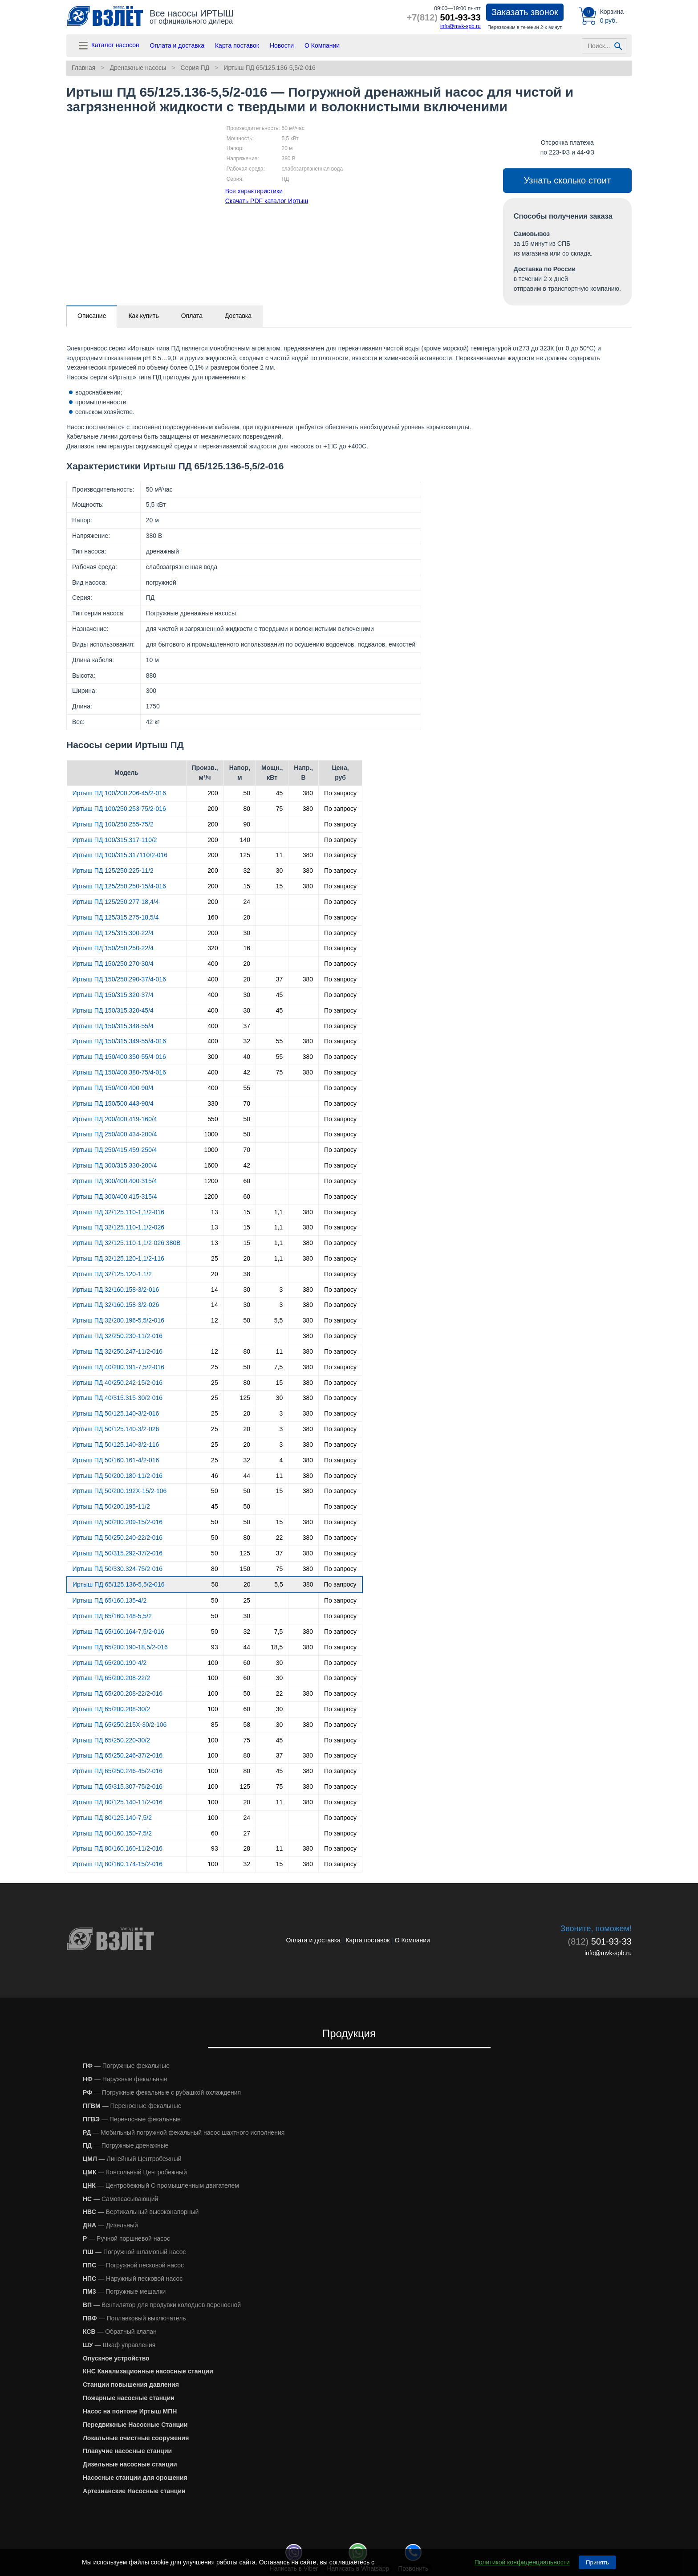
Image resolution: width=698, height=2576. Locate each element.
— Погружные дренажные (126, 2145)
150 (245, 1568)
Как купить (143, 315)
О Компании (322, 45)
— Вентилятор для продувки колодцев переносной (162, 2304)
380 (308, 793)
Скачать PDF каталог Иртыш (266, 200)
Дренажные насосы (138, 67)
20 (246, 917)
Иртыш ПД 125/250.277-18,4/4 (116, 901)
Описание (91, 315)
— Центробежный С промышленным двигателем (161, 2185)
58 (246, 1724)
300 (212, 1056)
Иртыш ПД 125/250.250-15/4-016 (119, 886)
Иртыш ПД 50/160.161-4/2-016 (116, 1460)
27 (246, 1833)
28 (246, 1848)
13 (214, 1212)
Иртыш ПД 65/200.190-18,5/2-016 (120, 1647)
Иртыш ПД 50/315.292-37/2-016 (118, 1553)
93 (214, 1647)
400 (212, 963)
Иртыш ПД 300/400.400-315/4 (115, 1180)
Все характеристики (254, 191)
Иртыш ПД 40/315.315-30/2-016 (118, 1397)
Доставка (238, 315)
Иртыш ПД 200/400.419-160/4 (115, 1119)
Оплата (192, 315)
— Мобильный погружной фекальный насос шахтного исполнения (183, 2132)
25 (214, 1258)
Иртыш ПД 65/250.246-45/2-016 (118, 1770)
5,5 (278, 1320)
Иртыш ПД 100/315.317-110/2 (115, 839)
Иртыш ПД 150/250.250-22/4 (113, 948)
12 (214, 1320)
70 (246, 1103)
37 (279, 979)
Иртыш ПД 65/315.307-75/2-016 (118, 1786)
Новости (282, 45)
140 (245, 839)
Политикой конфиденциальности (522, 2562)
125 (245, 855)
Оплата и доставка (177, 45)
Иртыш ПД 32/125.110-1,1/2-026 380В (127, 1242)
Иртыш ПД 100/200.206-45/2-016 (119, 793)
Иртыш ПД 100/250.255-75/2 (113, 824)
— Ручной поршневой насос (126, 2238)
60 (246, 1180)
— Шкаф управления (119, 2344)
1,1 (278, 1212)
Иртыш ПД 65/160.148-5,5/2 (112, 1616)
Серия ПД (195, 67)
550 (212, 1119)
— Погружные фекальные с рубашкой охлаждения (162, 2092)
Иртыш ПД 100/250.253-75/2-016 (119, 808)
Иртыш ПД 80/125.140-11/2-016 (118, 1802)
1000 (211, 1134)
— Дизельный (110, 2225)
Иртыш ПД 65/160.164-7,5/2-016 (118, 1631)
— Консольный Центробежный (135, 2172)
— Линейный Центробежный (132, 2158)
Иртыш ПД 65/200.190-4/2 (110, 1662)
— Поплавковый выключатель (134, 2318)
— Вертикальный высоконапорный (141, 2211)
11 (279, 855)
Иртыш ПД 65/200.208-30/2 (111, 1709)
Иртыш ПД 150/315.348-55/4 (113, 1026)
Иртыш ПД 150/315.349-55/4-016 (119, 1041)
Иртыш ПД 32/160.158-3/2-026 (116, 1304)
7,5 (278, 1367)
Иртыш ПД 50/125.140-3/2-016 (116, 1413)
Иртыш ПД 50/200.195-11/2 (111, 1506)
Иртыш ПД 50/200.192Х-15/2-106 (120, 1490)
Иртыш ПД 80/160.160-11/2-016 (118, 1848)
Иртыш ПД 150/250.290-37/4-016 (119, 979)
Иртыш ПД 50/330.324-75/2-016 (118, 1568)
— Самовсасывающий (120, 2198)
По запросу (340, 793)
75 (279, 808)
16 (246, 948)
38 (246, 1274)
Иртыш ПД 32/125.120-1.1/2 (112, 1274)
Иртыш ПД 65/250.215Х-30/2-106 (120, 1724)
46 (214, 1475)
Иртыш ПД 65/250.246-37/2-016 (118, 1755)
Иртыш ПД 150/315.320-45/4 (113, 1010)
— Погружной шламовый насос (134, 2251)
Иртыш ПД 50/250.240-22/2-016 (118, 1537)
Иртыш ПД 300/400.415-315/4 (115, 1196)
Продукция (349, 2033)
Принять (597, 2562)
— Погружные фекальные (126, 2065)
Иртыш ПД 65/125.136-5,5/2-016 (269, 67)
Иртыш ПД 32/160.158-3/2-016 (116, 1289)
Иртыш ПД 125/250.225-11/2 (113, 870)
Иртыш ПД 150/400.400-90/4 (113, 1087)
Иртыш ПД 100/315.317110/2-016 (120, 855)
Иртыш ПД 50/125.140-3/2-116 (116, 1444)
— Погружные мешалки (124, 2291)
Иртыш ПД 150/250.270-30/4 (113, 963)
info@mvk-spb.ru (460, 26)
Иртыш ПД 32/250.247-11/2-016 (118, 1351)
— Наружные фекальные (125, 2079)
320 (212, 948)
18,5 (277, 1647)
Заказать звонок (524, 12)
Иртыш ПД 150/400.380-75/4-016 (119, 1072)
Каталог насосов (108, 46)
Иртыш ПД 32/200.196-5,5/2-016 (118, 1320)
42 (246, 1072)
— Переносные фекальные (132, 2105)
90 (246, 824)
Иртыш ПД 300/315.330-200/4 (115, 1165)
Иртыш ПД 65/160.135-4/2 (110, 1600)
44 (246, 1475)
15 (246, 886)
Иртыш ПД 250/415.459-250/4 (115, 1149)
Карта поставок (237, 45)
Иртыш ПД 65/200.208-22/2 (111, 1677)
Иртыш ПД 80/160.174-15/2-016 (118, 1864)
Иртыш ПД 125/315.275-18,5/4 (116, 917)
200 (212, 793)
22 (279, 1537)
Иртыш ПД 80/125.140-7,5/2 (112, 1817)
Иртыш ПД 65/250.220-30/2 (111, 1740)
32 (246, 870)
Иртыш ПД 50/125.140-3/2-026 (116, 1428)
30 (279, 870)
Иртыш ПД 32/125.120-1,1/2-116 (118, 1258)
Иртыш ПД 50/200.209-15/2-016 (118, 1522)
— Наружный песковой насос (133, 2278)
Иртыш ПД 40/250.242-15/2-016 (118, 1382)
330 (212, 1103)
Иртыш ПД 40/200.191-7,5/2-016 (118, 1367)
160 (212, 917)
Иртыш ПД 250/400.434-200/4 (115, 1134)
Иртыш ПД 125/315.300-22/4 (113, 932)
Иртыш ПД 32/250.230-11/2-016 (118, 1335)
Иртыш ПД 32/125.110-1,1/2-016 (118, 1212)
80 (246, 808)
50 (246, 793)
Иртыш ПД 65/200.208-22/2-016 (118, 1693)
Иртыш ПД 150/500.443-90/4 (113, 1103)
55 (279, 1041)
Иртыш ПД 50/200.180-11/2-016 (118, 1475)
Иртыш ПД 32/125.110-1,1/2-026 (118, 1227)
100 (212, 1662)
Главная (83, 67)
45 (279, 793)
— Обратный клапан (120, 2331)
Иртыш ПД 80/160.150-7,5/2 (112, 1833)
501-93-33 (444, 17)
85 (214, 1724)
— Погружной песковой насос (133, 2265)
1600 (211, 1165)
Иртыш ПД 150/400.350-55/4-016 (119, 1056)
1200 (211, 1180)
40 (246, 1056)
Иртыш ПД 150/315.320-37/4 (113, 994)
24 (246, 901)
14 (214, 1289)
